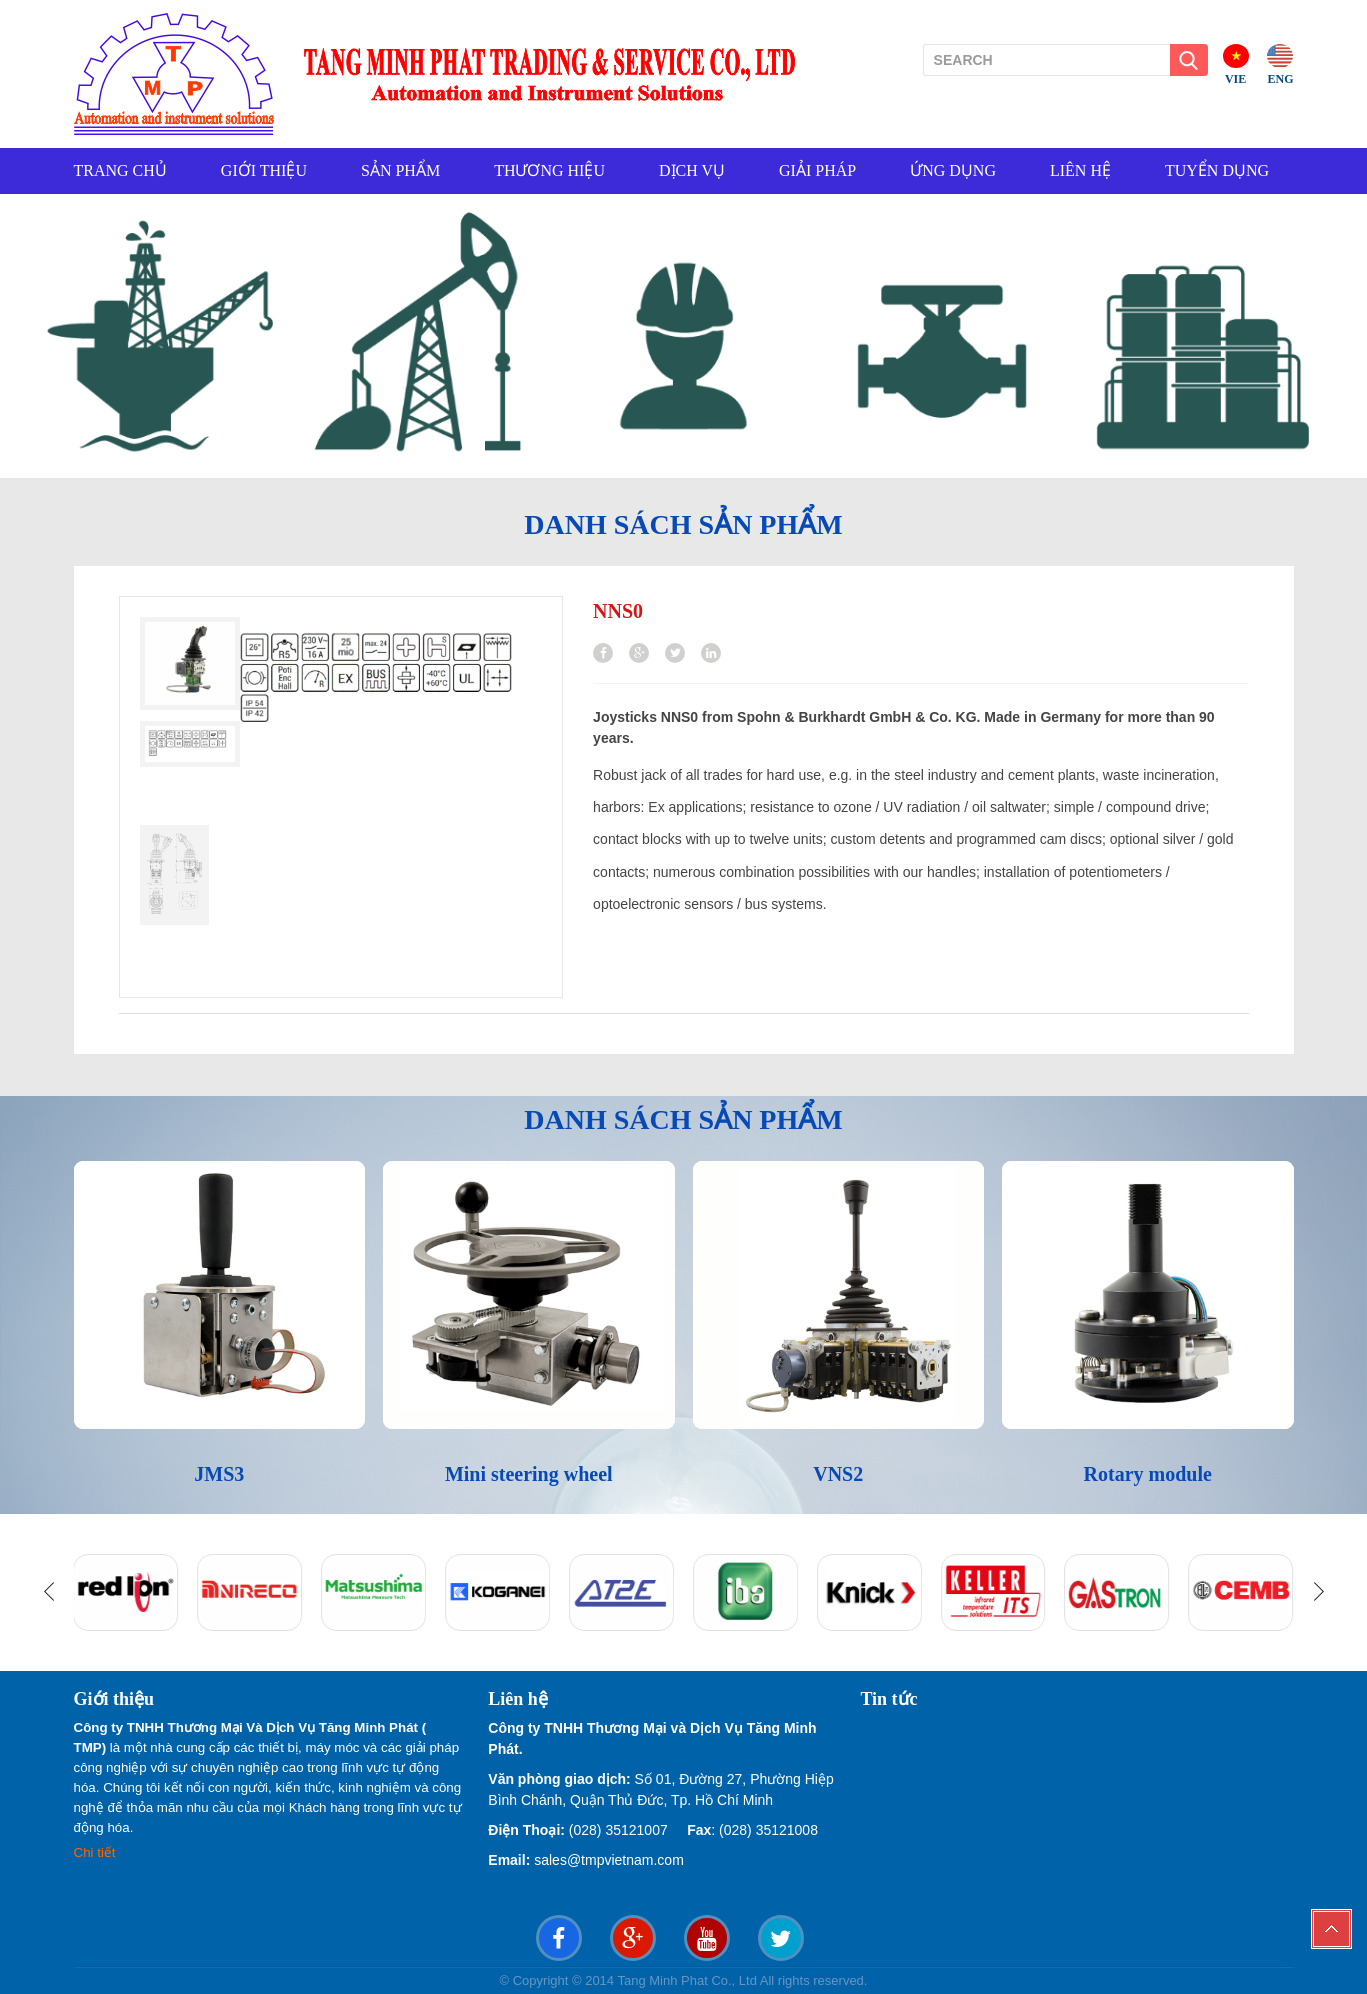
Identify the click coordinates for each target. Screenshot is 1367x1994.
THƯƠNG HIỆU (549, 170)
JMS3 (219, 1474)
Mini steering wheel (529, 1474)
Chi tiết (97, 1852)
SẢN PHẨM (400, 170)
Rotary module (1148, 1474)
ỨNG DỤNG (953, 170)
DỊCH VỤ (692, 170)
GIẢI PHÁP (817, 170)
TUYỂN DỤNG (1217, 170)
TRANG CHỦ (120, 170)
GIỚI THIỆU (264, 170)
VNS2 (838, 1474)
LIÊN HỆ (1080, 170)
